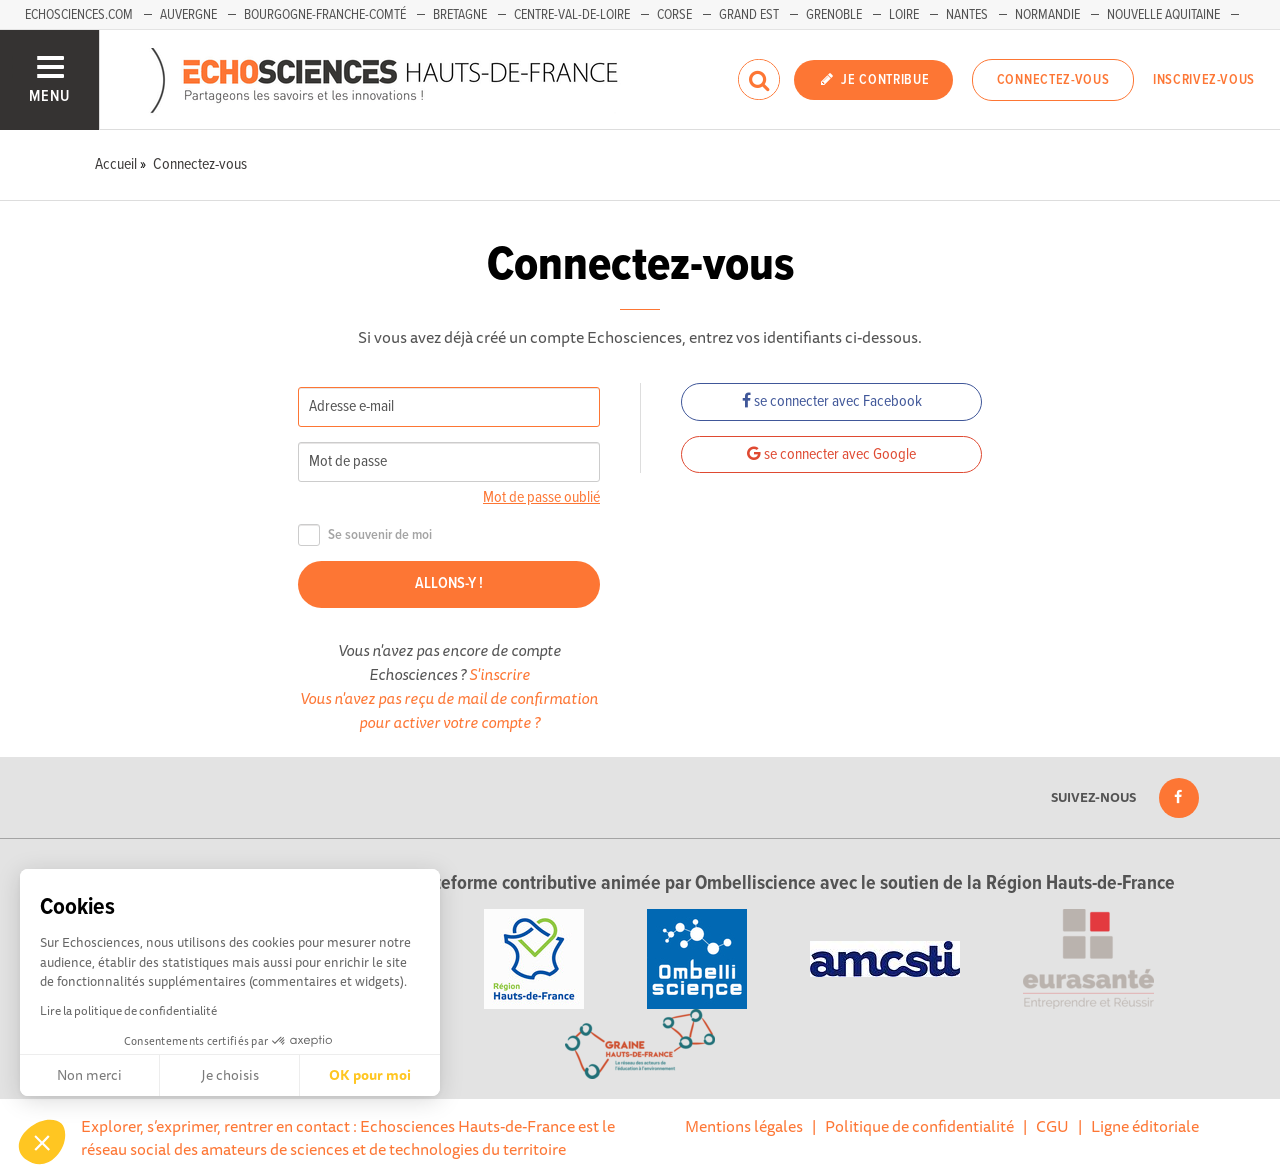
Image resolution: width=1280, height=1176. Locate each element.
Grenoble (834, 15)
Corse (674, 15)
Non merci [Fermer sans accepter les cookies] (89, 1075)
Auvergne (188, 15)
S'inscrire (499, 674)
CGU (1052, 1126)
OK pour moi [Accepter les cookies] (370, 1075)
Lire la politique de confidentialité (128, 1010)
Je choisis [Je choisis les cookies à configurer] (230, 1075)
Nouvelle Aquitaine (1163, 15)
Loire (904, 15)
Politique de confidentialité (919, 1126)
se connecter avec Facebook (832, 401)
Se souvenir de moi (365, 535)
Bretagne (460, 15)
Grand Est (749, 15)
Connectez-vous (1053, 80)
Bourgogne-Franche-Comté (325, 15)
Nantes (967, 15)
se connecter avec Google (831, 454)
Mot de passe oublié (541, 497)
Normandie (1047, 15)
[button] (42, 1142)
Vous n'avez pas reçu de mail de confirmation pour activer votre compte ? (449, 710)
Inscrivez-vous (1204, 80)
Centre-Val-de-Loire (572, 15)
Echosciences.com (79, 15)
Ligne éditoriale (1145, 1126)
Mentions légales (744, 1126)
